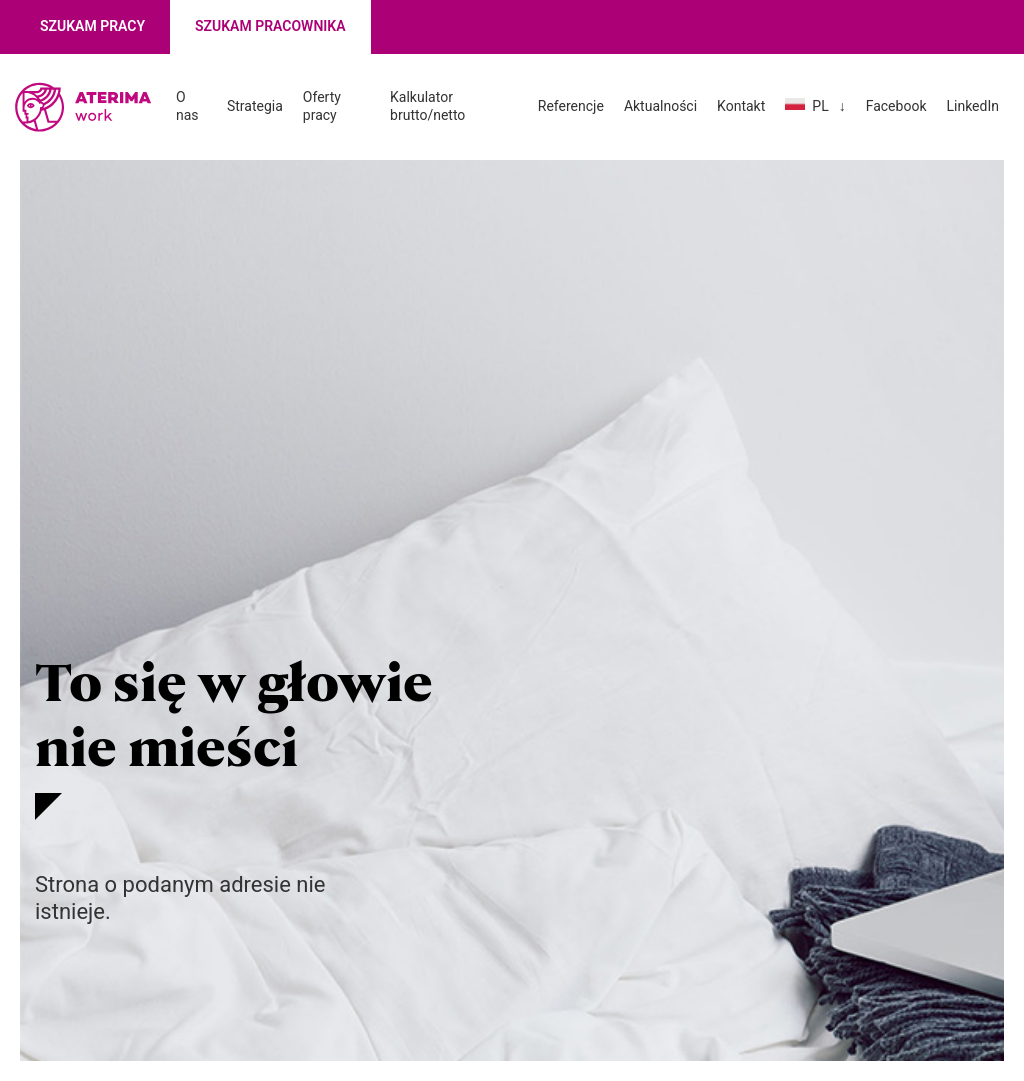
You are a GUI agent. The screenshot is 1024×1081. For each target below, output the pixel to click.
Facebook (896, 106)
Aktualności (660, 106)
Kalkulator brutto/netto (427, 106)
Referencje (571, 106)
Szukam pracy (92, 26)
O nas (187, 106)
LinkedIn (972, 106)
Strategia (255, 106)
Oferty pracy (322, 106)
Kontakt (741, 106)
